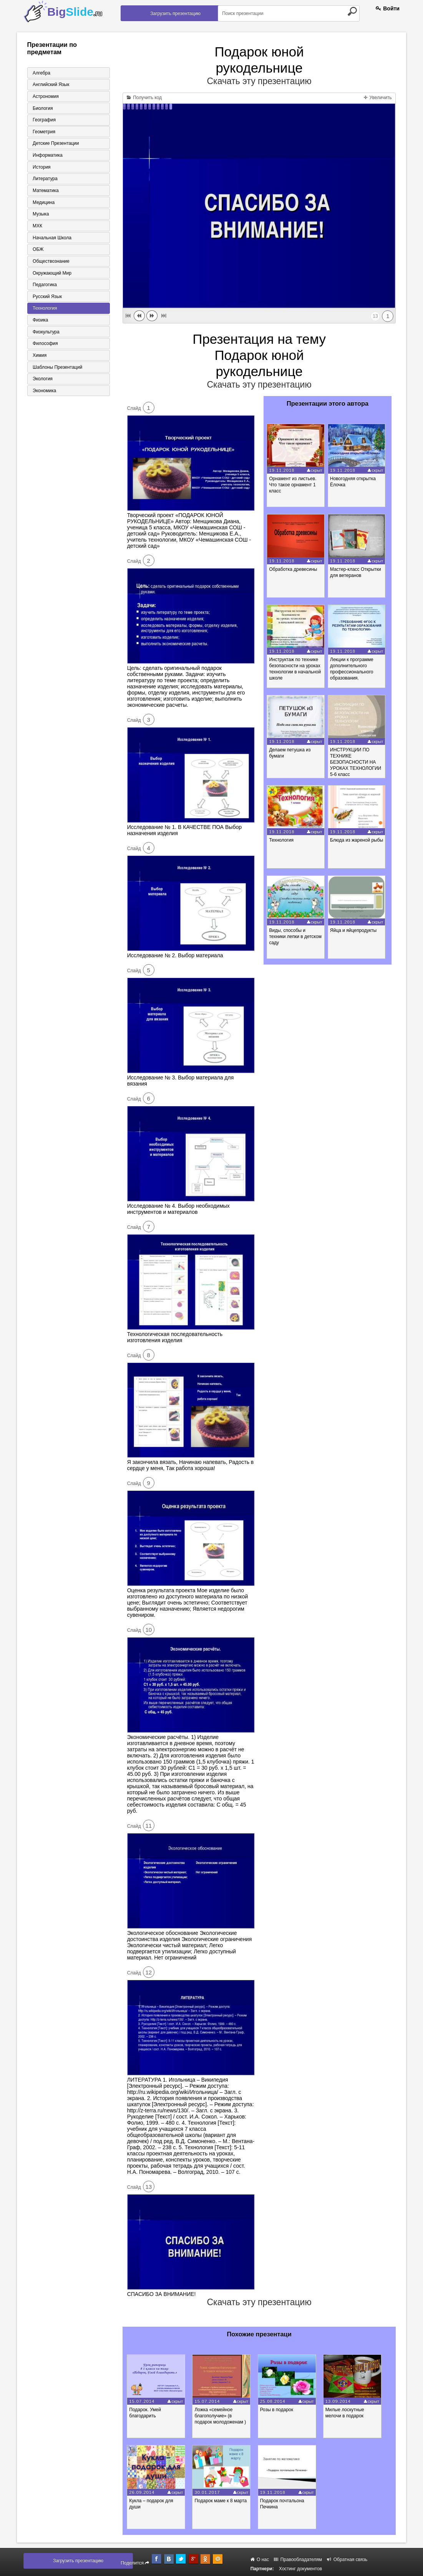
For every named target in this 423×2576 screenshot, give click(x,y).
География (43, 120)
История (41, 168)
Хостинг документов (300, 2568)
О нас (259, 2559)
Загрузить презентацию (175, 13)
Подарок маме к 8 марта (225, 2500)
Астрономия (45, 96)
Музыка (40, 215)
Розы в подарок (282, 2409)
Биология (41, 108)
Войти (388, 8)
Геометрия (43, 132)
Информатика (46, 156)
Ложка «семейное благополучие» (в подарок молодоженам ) (224, 2416)
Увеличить (377, 97)
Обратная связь (347, 2559)
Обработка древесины (294, 569)
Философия (44, 346)
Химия (38, 358)
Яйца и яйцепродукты (355, 930)
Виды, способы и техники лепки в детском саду (296, 936)
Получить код (144, 97)
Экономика (43, 394)
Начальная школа (51, 239)
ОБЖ (37, 251)
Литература (44, 179)
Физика (39, 322)
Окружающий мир (51, 275)
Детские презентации (55, 144)
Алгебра (40, 72)
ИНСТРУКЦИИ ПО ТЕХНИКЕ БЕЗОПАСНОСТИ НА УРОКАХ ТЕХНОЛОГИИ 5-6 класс (357, 762)
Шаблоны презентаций (56, 370)
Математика (45, 191)
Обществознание (50, 263)
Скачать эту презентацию (259, 81)
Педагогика (44, 287)
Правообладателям (298, 2559)
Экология (41, 382)
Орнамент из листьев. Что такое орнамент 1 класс (293, 485)
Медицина (42, 203)
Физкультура (45, 334)
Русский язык (46, 299)
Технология (44, 310)
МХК (36, 227)
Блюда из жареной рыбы (358, 840)
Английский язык (50, 84)
